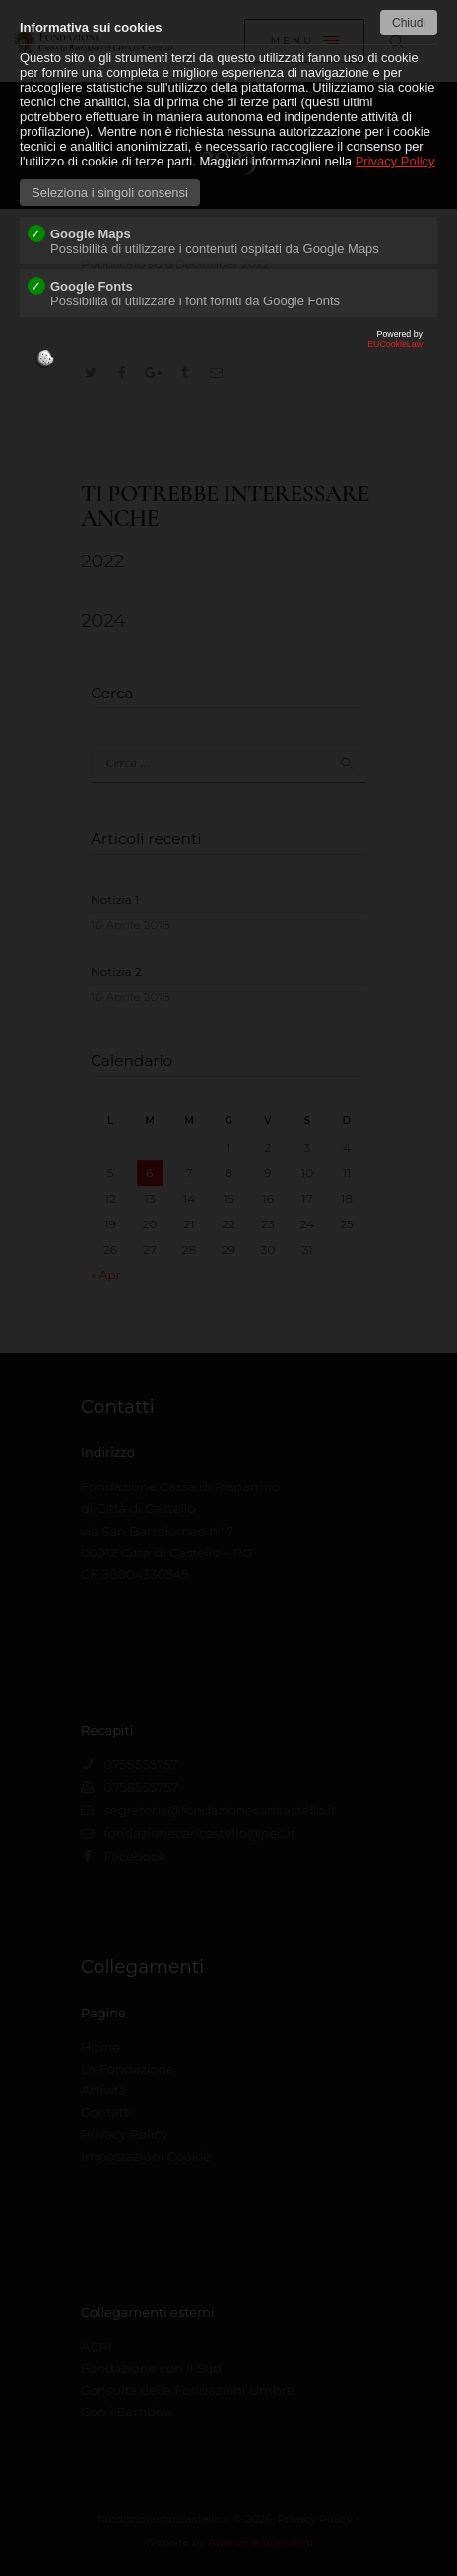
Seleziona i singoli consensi (110, 192)
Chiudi (408, 23)
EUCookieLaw (228, 353)
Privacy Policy (395, 161)
